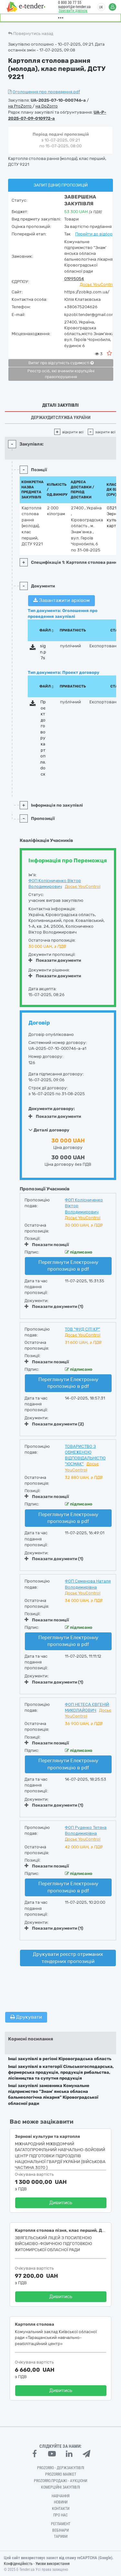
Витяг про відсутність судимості (61, 363)
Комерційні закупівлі (60, 2487)
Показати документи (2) (54, 1424)
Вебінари (60, 2530)
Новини (60, 2502)
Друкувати (26, 2017)
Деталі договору (48, 1130)
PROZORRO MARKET (60, 2474)
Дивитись (60, 2203)
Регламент (60, 2524)
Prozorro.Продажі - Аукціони (60, 2481)
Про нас (60, 2515)
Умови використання (52, 2563)
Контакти (60, 2508)
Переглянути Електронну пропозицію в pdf (68, 1265)
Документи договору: (51, 1108)
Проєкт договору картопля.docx (43, 738)
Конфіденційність (18, 2563)
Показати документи (54, 960)
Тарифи (60, 2536)
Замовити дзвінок (72, 10)
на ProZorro (20, 106)
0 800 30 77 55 (69, 2)
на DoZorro (46, 106)
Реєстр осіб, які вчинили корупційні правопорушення (61, 374)
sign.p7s (43, 651)
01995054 (74, 278)
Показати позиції (47, 1244)
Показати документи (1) (54, 1306)
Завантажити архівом (61, 600)
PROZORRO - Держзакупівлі (60, 2468)
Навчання (61, 2496)
